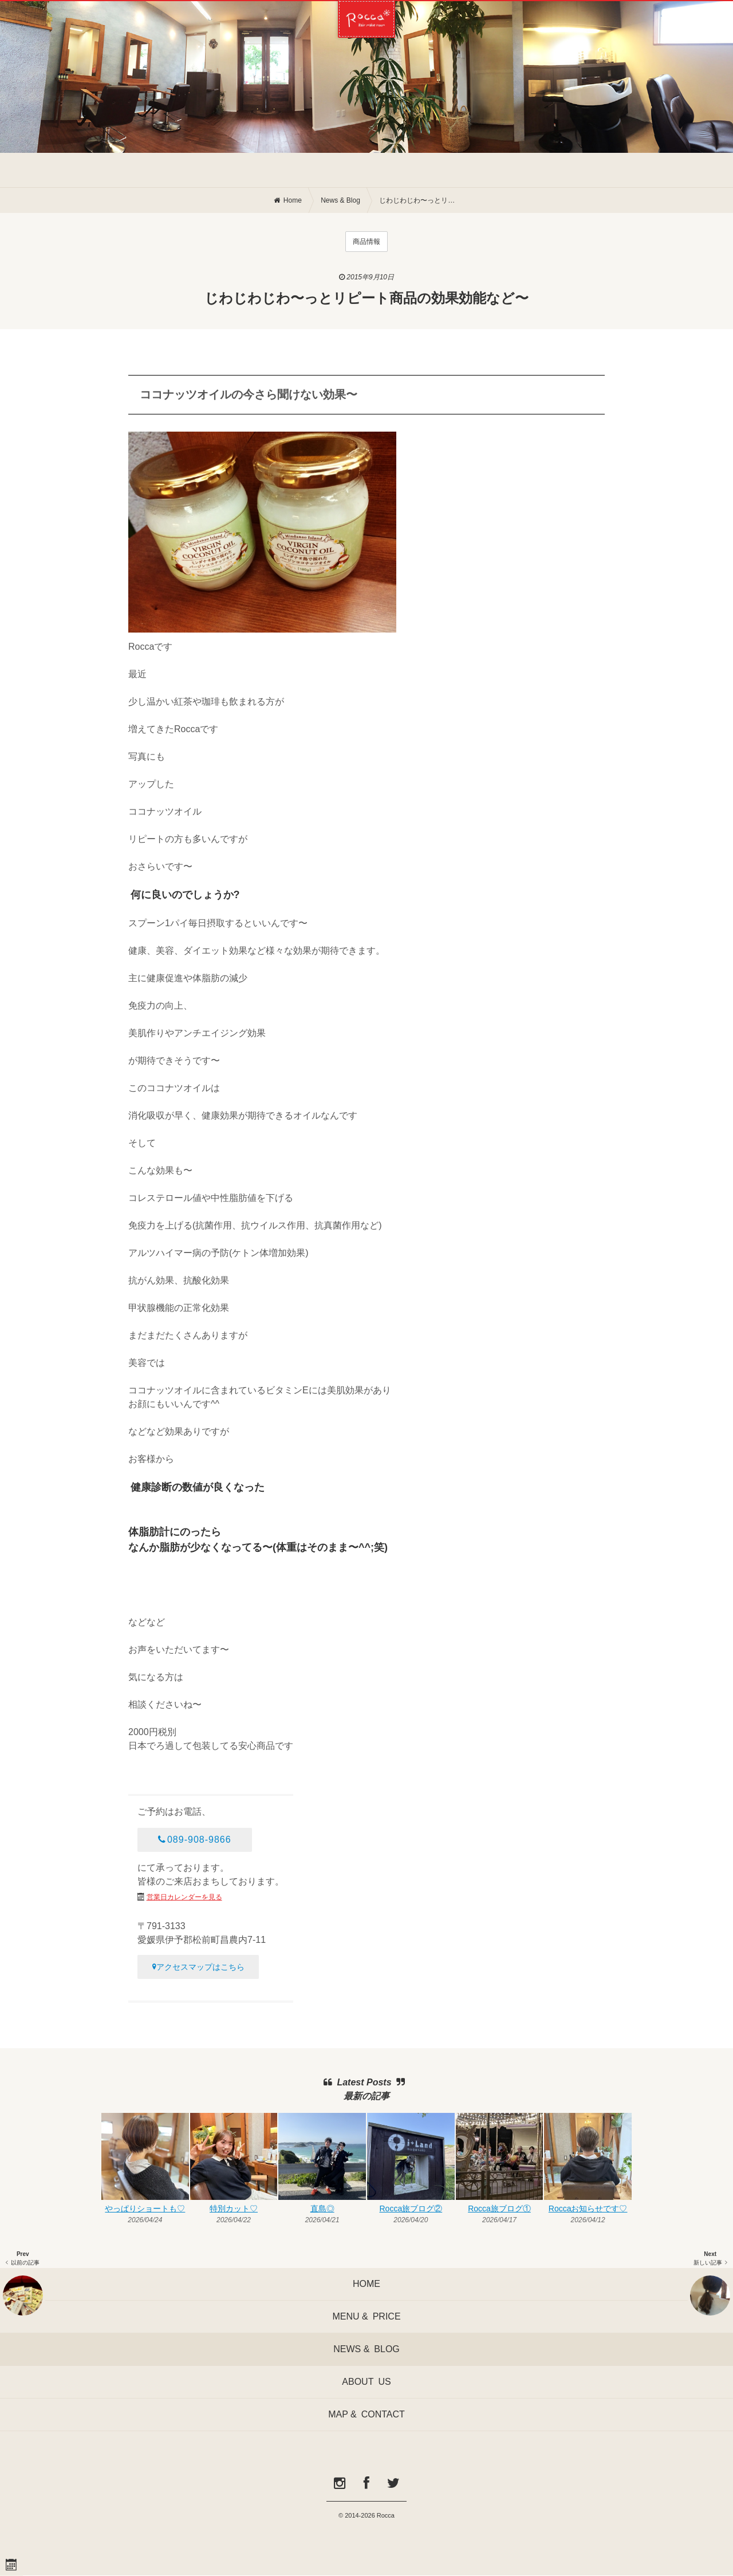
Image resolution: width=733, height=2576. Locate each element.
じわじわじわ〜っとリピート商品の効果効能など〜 (419, 200)
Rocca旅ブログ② (410, 2208)
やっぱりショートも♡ (145, 2208)
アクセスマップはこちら (198, 1966)
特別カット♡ (234, 2208)
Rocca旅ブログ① (499, 2208)
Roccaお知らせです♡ (588, 2208)
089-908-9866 (194, 1839)
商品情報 (366, 242)
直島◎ (322, 2208)
